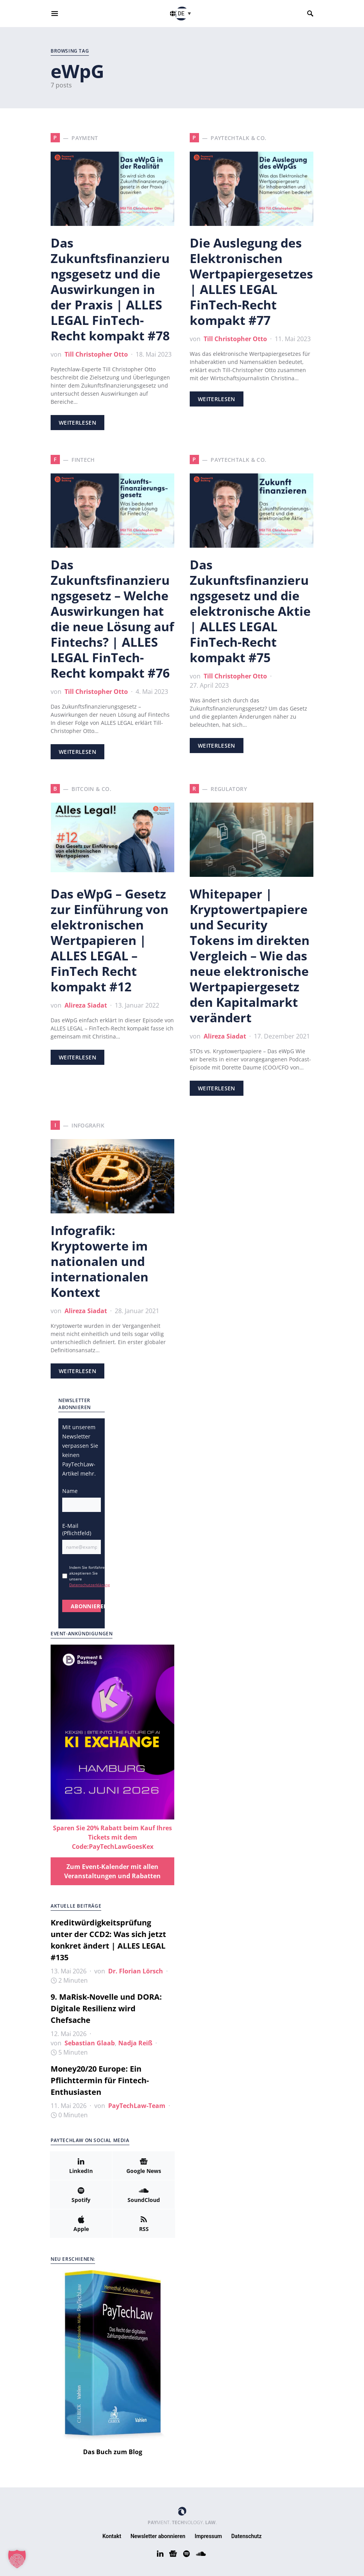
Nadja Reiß (135, 2043)
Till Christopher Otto (96, 354)
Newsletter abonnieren (158, 2536)
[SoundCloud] (143, 2194)
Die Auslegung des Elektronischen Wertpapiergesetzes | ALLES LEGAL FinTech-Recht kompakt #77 (251, 281)
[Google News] (143, 2165)
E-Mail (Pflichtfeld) (76, 1529)
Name (70, 1491)
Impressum (208, 2536)
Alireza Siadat (86, 1005)
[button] (185, 13)
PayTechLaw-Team (136, 2105)
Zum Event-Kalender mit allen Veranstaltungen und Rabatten (112, 1871)
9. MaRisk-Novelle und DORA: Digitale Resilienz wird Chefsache (106, 2008)
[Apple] (81, 2223)
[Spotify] (81, 2194)
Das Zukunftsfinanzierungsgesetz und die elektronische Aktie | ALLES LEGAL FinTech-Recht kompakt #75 (250, 611)
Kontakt (111, 2536)
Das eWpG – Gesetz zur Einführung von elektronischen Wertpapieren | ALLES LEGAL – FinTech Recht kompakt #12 (109, 940)
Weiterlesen (77, 422)
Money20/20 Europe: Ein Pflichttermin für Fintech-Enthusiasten (100, 2080)
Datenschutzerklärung (89, 1584)
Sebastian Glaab (90, 2043)
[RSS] (143, 2223)
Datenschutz (246, 2536)
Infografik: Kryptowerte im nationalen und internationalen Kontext (99, 1261)
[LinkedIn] (81, 2165)
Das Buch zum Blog (112, 2452)
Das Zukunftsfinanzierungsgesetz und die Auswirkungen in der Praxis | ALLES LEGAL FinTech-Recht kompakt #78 (110, 289)
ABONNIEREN (86, 1606)
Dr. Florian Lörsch (135, 1971)
